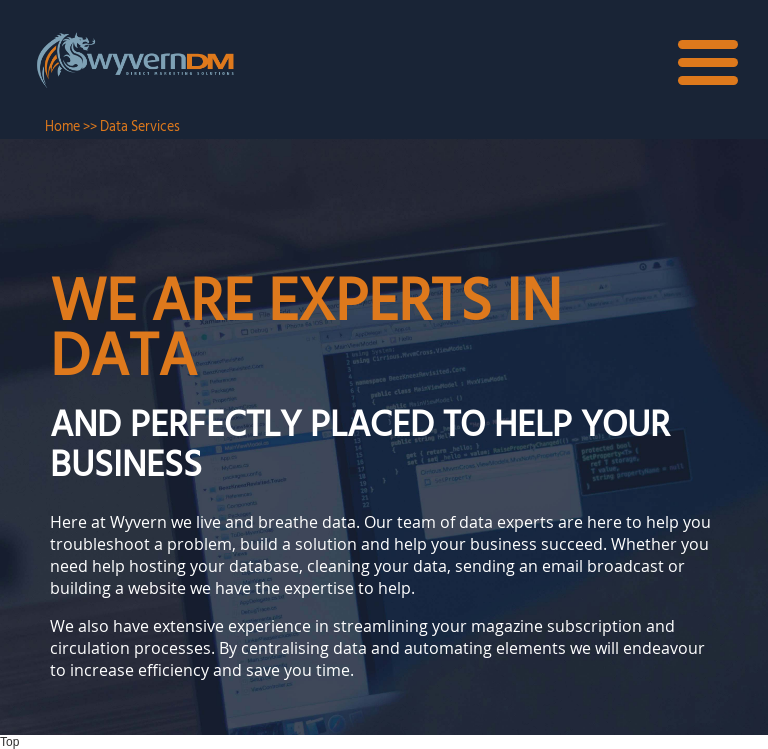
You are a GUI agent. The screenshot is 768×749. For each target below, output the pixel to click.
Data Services (140, 127)
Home (62, 127)
